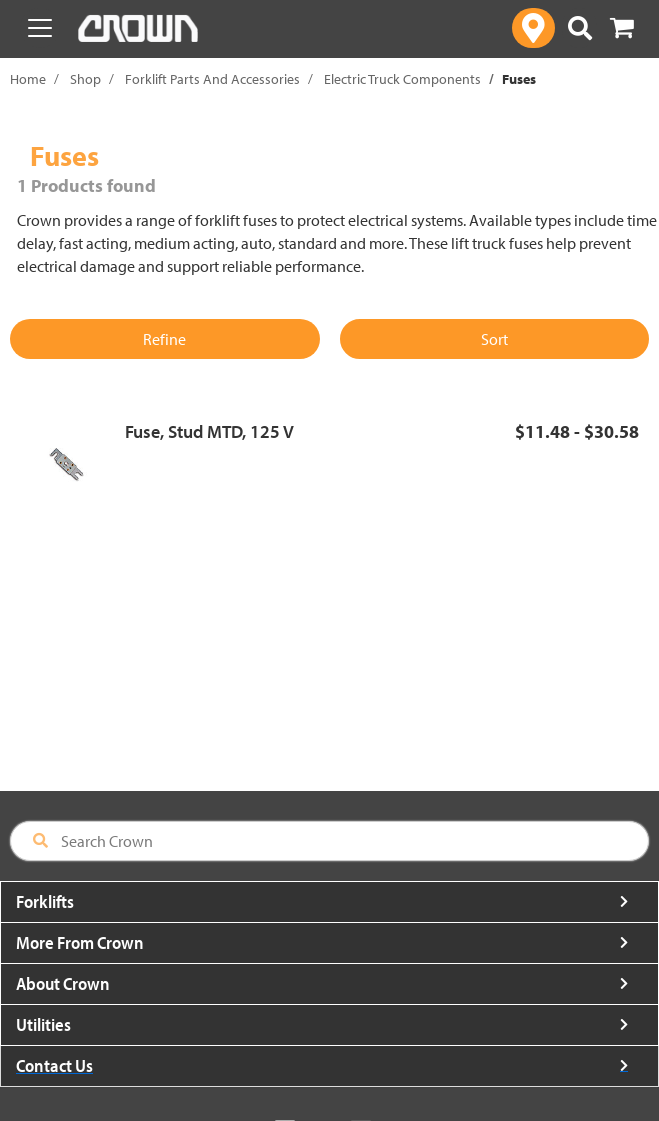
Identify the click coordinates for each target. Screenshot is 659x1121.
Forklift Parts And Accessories (212, 79)
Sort (494, 339)
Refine (164, 339)
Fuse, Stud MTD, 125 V (209, 431)
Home (28, 79)
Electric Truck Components (402, 79)
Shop (85, 79)
